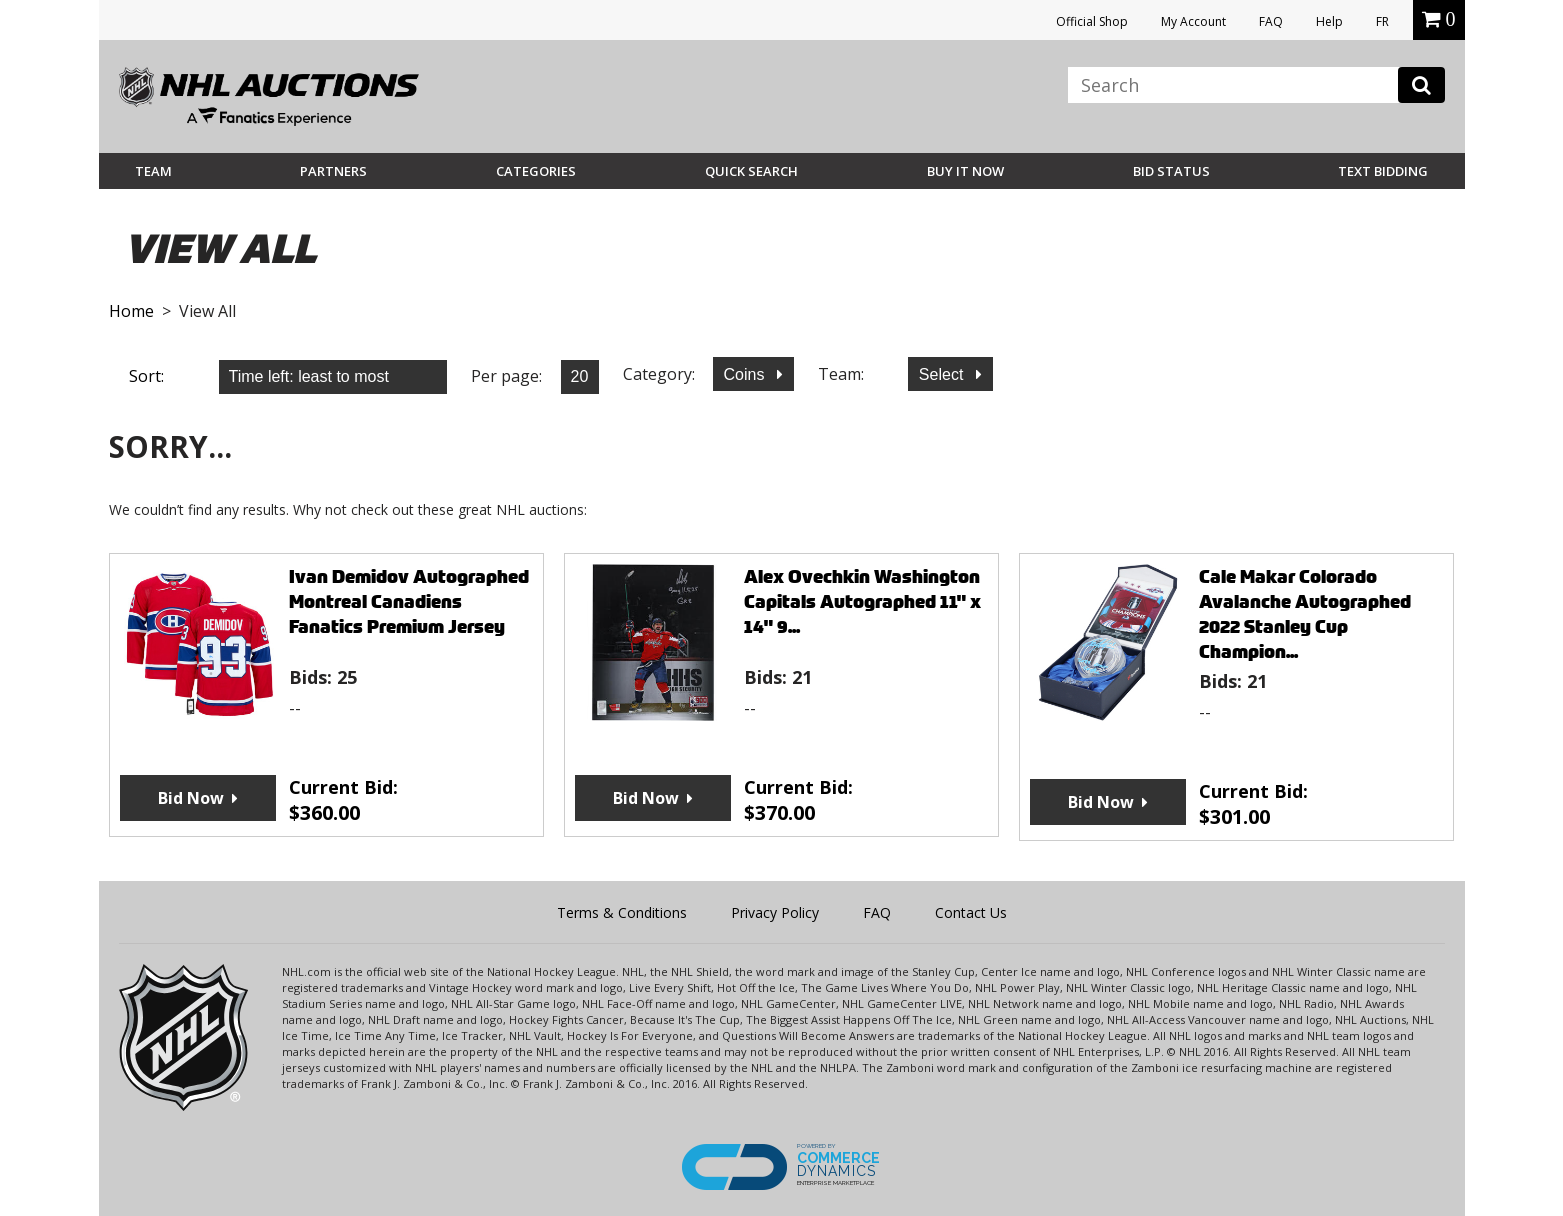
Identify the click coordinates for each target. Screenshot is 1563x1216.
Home (131, 311)
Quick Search (751, 171)
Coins (746, 374)
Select (943, 374)
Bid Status (1171, 171)
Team (153, 171)
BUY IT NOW (965, 171)
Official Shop (1092, 21)
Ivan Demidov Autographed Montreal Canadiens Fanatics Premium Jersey (409, 601)
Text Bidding (1383, 171)
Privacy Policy (775, 912)
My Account (1193, 21)
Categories (536, 171)
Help (1329, 21)
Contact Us (971, 912)
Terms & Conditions (622, 912)
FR (1382, 21)
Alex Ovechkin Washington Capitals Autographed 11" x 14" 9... (862, 601)
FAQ (1271, 21)
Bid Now (191, 798)
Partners (333, 171)
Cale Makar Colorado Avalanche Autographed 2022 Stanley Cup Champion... (1305, 614)
